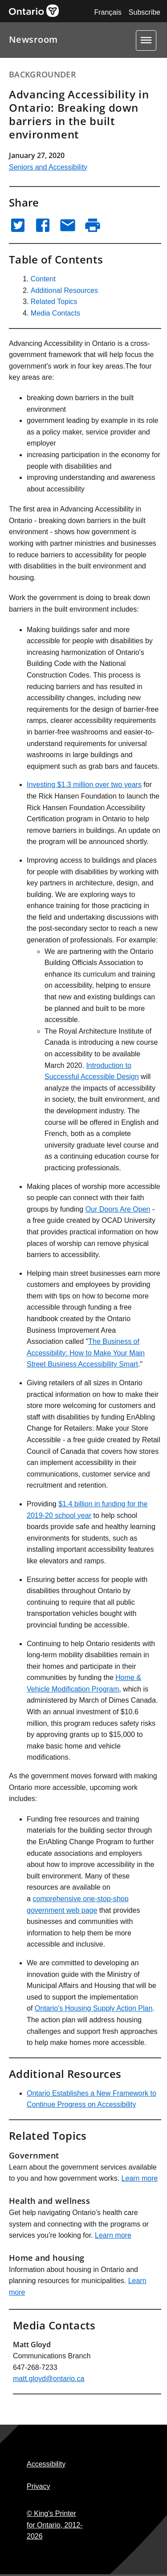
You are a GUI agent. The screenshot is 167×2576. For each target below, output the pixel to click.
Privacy (38, 2486)
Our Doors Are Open (118, 1209)
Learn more (140, 2178)
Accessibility (46, 2464)
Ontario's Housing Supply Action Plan (94, 2008)
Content (43, 279)
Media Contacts (55, 313)
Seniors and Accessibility (48, 167)
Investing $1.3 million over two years (84, 784)
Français (107, 12)
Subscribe (144, 12)
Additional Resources (64, 290)
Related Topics (54, 301)
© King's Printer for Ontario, (54, 2525)
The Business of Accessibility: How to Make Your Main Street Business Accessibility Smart (86, 1353)
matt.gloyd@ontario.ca (48, 2378)
